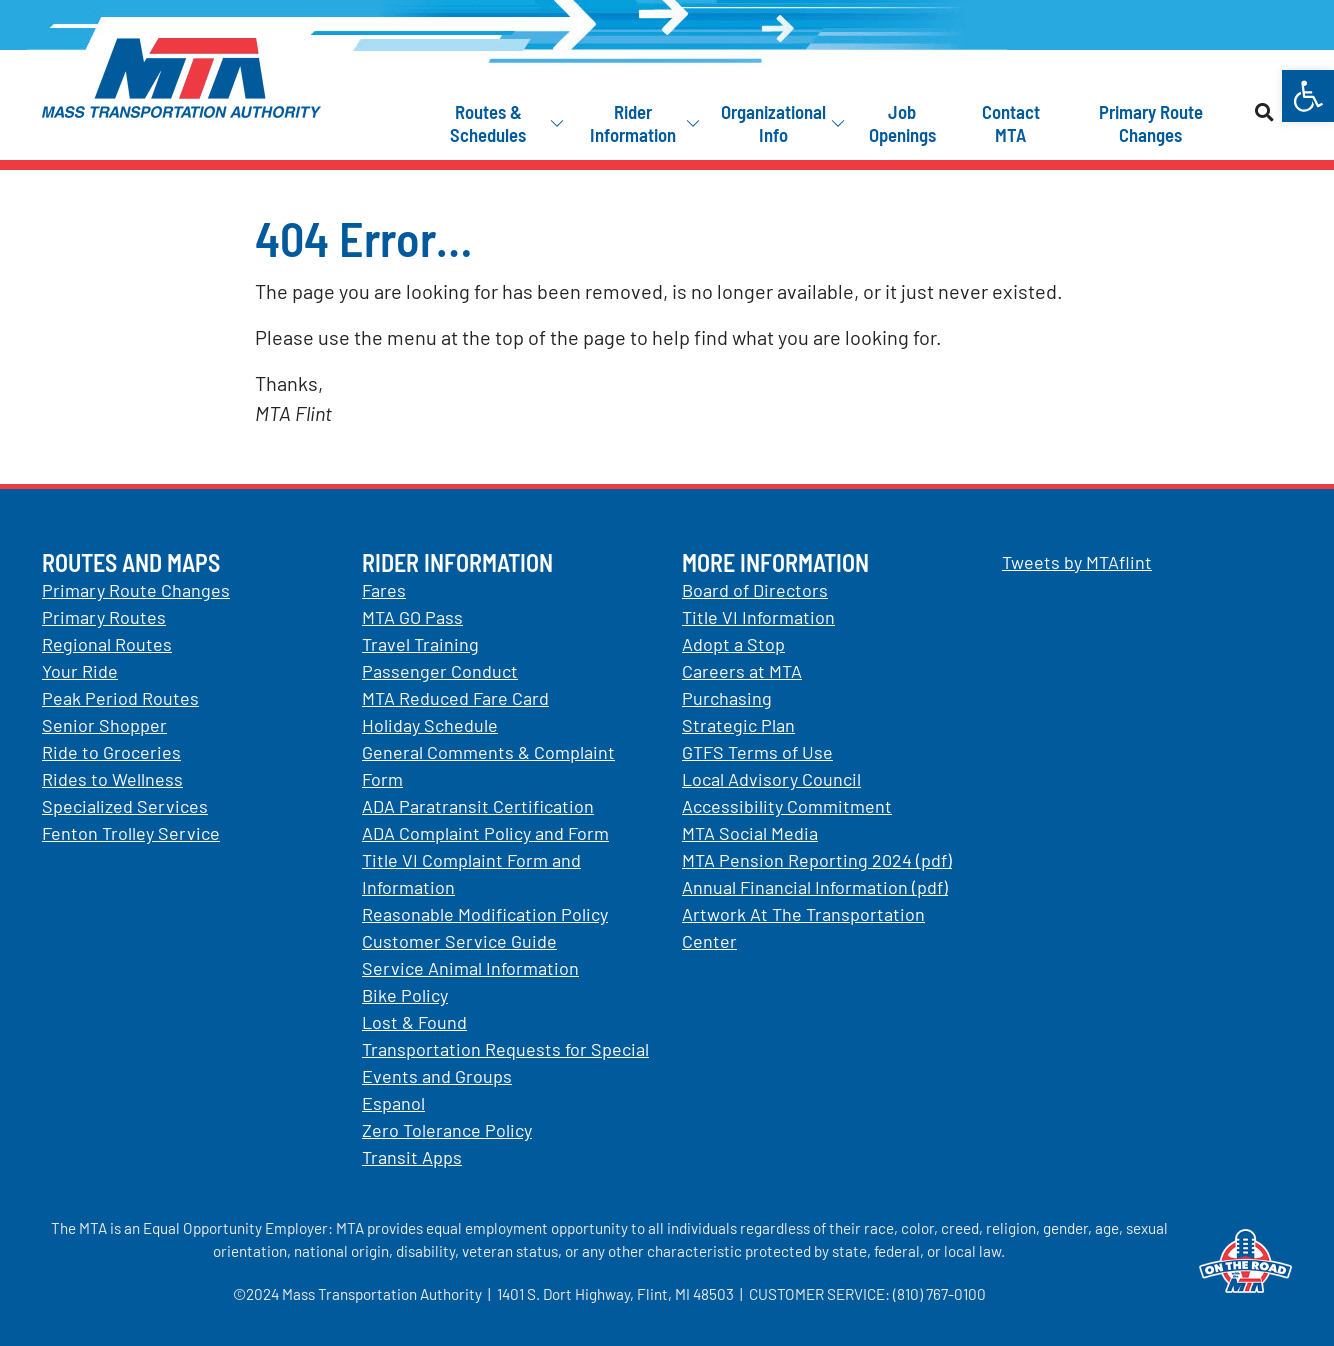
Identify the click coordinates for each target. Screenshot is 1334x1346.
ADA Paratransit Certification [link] (478, 806)
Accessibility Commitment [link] (787, 806)
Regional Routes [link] (107, 644)
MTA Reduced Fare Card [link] (455, 698)
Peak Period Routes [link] (120, 698)
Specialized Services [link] (125, 806)
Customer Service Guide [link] (459, 941)
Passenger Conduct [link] (440, 671)
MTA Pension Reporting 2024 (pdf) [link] (817, 860)
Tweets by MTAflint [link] (1077, 562)
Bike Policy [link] (405, 995)
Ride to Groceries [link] (111, 752)
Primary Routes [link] (104, 617)
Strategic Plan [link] (738, 725)
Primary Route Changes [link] (136, 590)
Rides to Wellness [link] (112, 779)
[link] (1308, 96)
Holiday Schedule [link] (430, 725)
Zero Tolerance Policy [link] (447, 1130)
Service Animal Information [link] (470, 968)
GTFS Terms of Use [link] (757, 752)
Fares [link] (384, 590)
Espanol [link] (393, 1103)
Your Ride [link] (80, 671)
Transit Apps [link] (412, 1157)
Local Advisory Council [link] (771, 779)
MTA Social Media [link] (750, 833)
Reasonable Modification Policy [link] (485, 914)
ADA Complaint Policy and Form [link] (485, 833)
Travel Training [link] (420, 644)
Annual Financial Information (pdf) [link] (815, 887)
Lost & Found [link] (414, 1022)
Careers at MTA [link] (742, 671)
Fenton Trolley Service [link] (131, 833)
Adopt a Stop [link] (733, 644)
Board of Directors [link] (755, 590)
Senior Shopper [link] (104, 725)
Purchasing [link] (727, 698)
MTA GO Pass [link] (412, 617)
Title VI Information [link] (758, 617)
